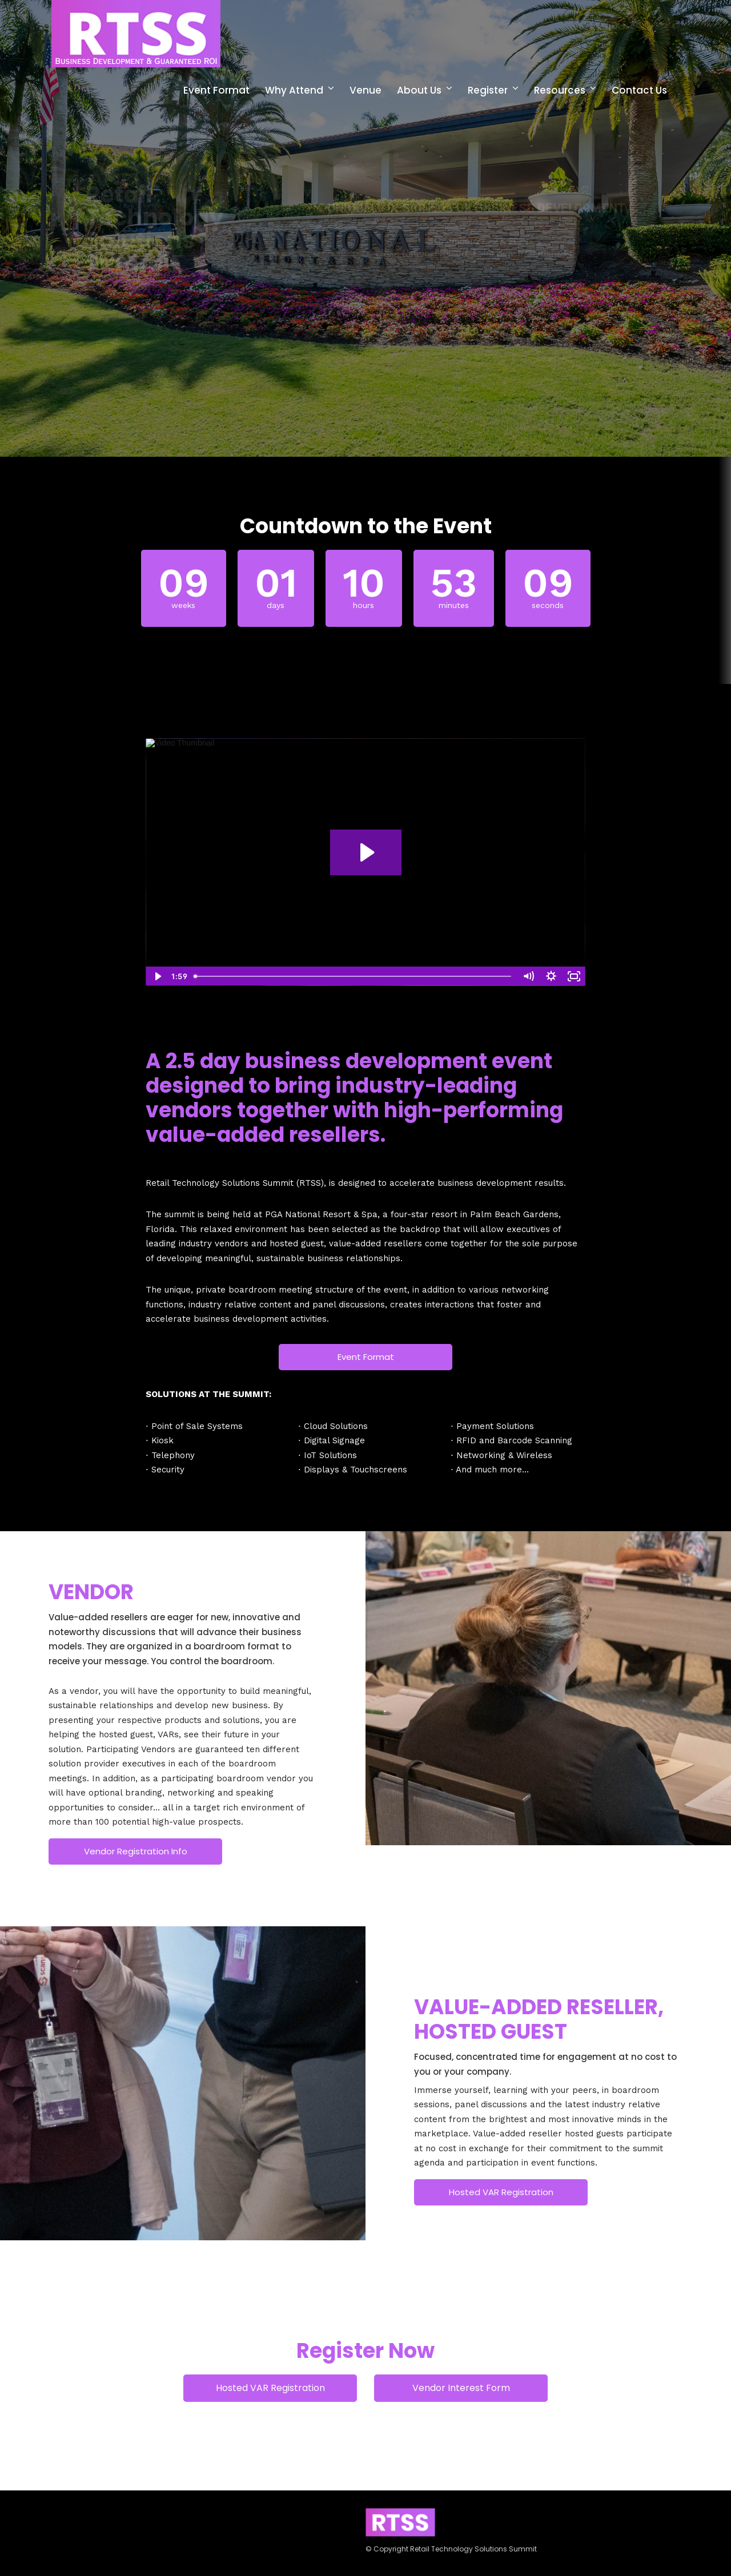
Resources (559, 90)
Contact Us (639, 90)
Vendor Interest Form (461, 2387)
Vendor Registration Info (135, 1851)
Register (488, 90)
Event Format (216, 90)
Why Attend (294, 90)
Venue (365, 90)
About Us (419, 90)
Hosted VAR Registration (501, 2192)
